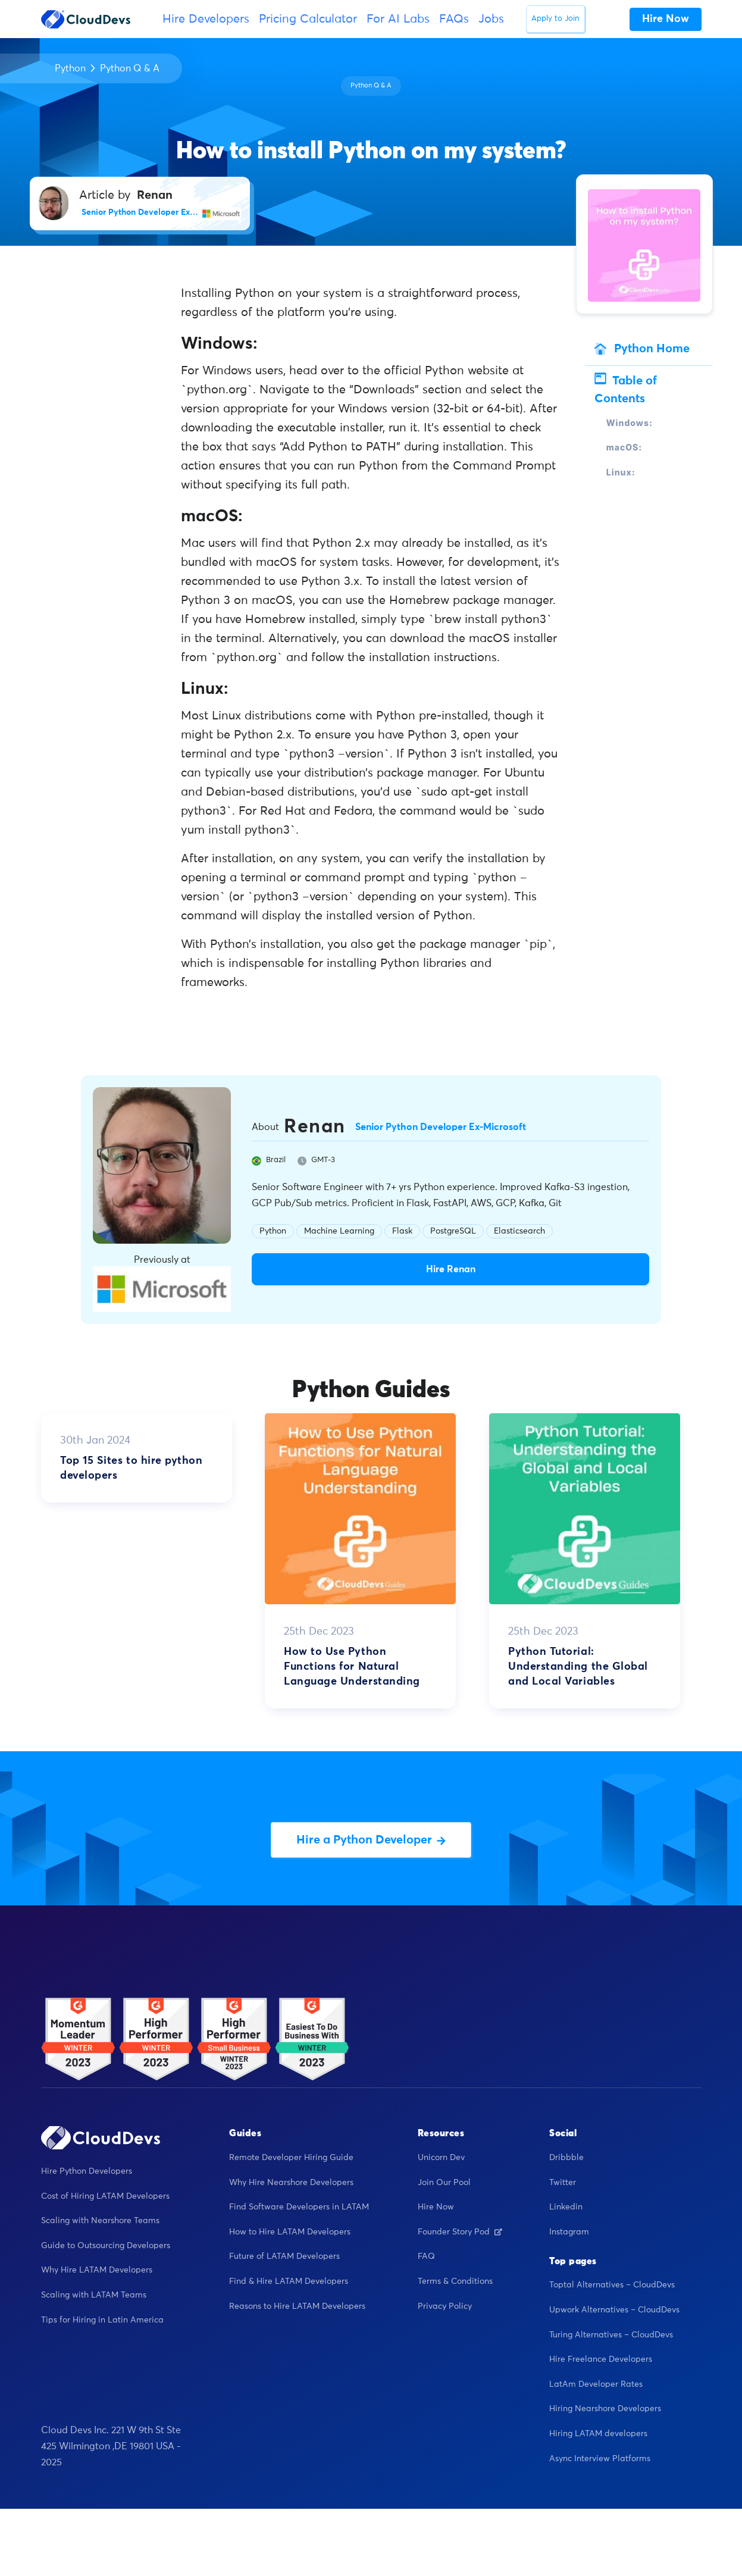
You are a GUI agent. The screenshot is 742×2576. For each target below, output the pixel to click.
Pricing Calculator (308, 19)
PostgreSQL (453, 1231)
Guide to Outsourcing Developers (105, 2246)
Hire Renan (450, 1269)
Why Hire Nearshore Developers (291, 2183)
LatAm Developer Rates (596, 2384)
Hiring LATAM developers (598, 2434)
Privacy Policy (445, 2306)
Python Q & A (129, 68)
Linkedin (566, 2207)
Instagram (569, 2232)
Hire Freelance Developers (600, 2359)
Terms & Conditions (455, 2281)
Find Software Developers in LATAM (299, 2207)
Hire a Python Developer (371, 1840)
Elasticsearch (519, 1231)
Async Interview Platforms (599, 2459)
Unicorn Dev (441, 2158)
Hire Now (436, 2207)
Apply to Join (555, 19)
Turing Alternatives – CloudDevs (611, 2335)
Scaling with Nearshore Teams (100, 2221)
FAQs (454, 19)
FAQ (426, 2256)
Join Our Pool (444, 2183)
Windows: (629, 423)
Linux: (620, 472)
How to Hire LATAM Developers (289, 2232)
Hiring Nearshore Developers (605, 2409)
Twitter (562, 2183)
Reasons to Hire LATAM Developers (297, 2306)
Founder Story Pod (460, 2232)
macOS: (624, 447)
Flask (402, 1231)
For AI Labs (398, 19)
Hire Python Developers (86, 2171)
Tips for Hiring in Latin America (102, 2320)
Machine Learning (339, 1231)
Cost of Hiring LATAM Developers (105, 2196)
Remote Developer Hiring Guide (291, 2158)
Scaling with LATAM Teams (93, 2295)
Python (70, 68)
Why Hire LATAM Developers (96, 2270)
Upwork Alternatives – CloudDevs (614, 2310)
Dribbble (566, 2158)
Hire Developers (205, 19)
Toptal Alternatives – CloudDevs (612, 2285)
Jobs (491, 19)
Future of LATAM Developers (284, 2256)
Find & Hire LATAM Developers (288, 2281)
